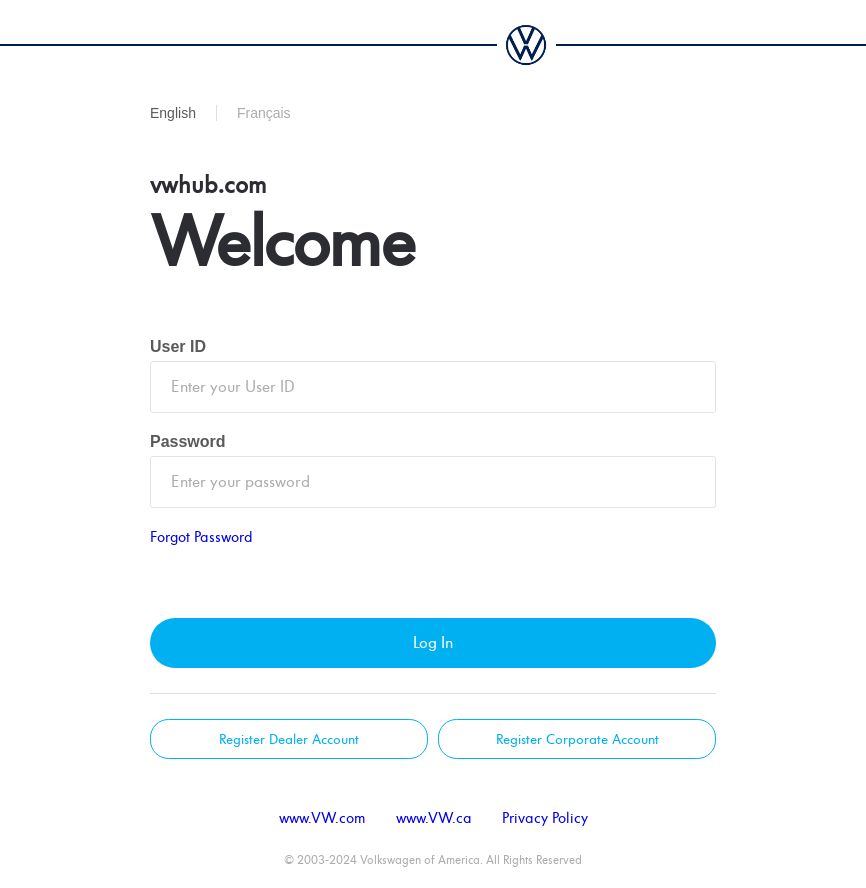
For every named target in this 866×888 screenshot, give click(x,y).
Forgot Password (201, 537)
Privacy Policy (545, 818)
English (173, 113)
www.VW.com (322, 818)
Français (264, 113)
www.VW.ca (434, 818)
